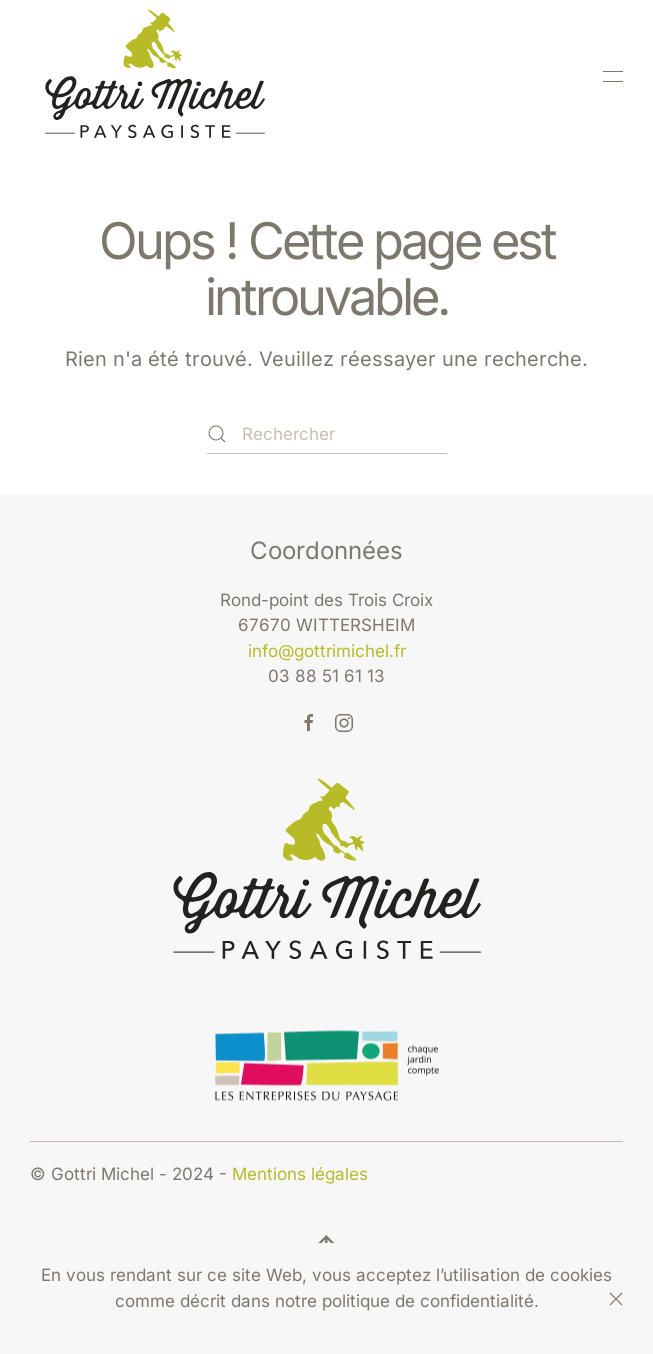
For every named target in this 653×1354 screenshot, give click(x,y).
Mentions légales (300, 1174)
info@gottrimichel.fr (327, 651)
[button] (613, 77)
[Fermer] (616, 1299)
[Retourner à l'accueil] (155, 76)
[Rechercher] (327, 434)
